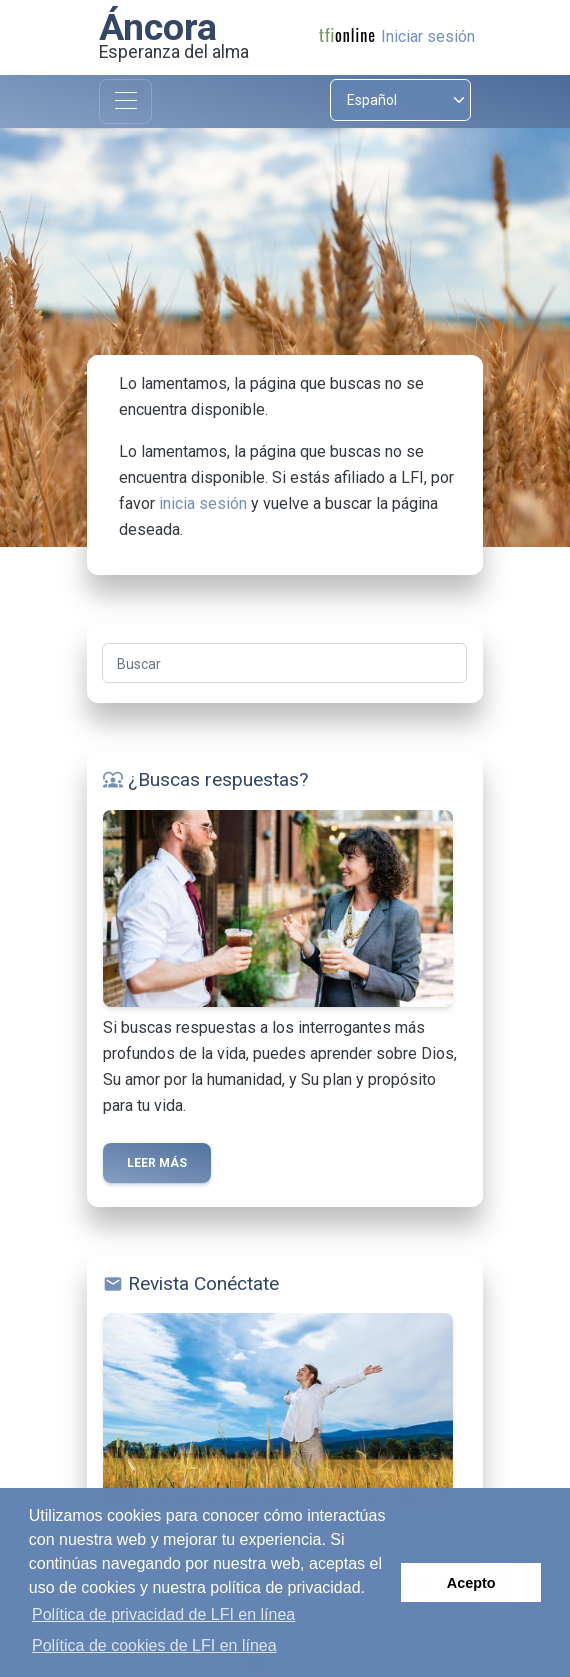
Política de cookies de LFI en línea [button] (154, 1645)
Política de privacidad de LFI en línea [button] (163, 1614)
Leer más (157, 1163)
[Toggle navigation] (125, 101)
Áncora (158, 27)
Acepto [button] (471, 1583)
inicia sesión (203, 503)
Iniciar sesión (428, 36)
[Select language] (400, 100)
